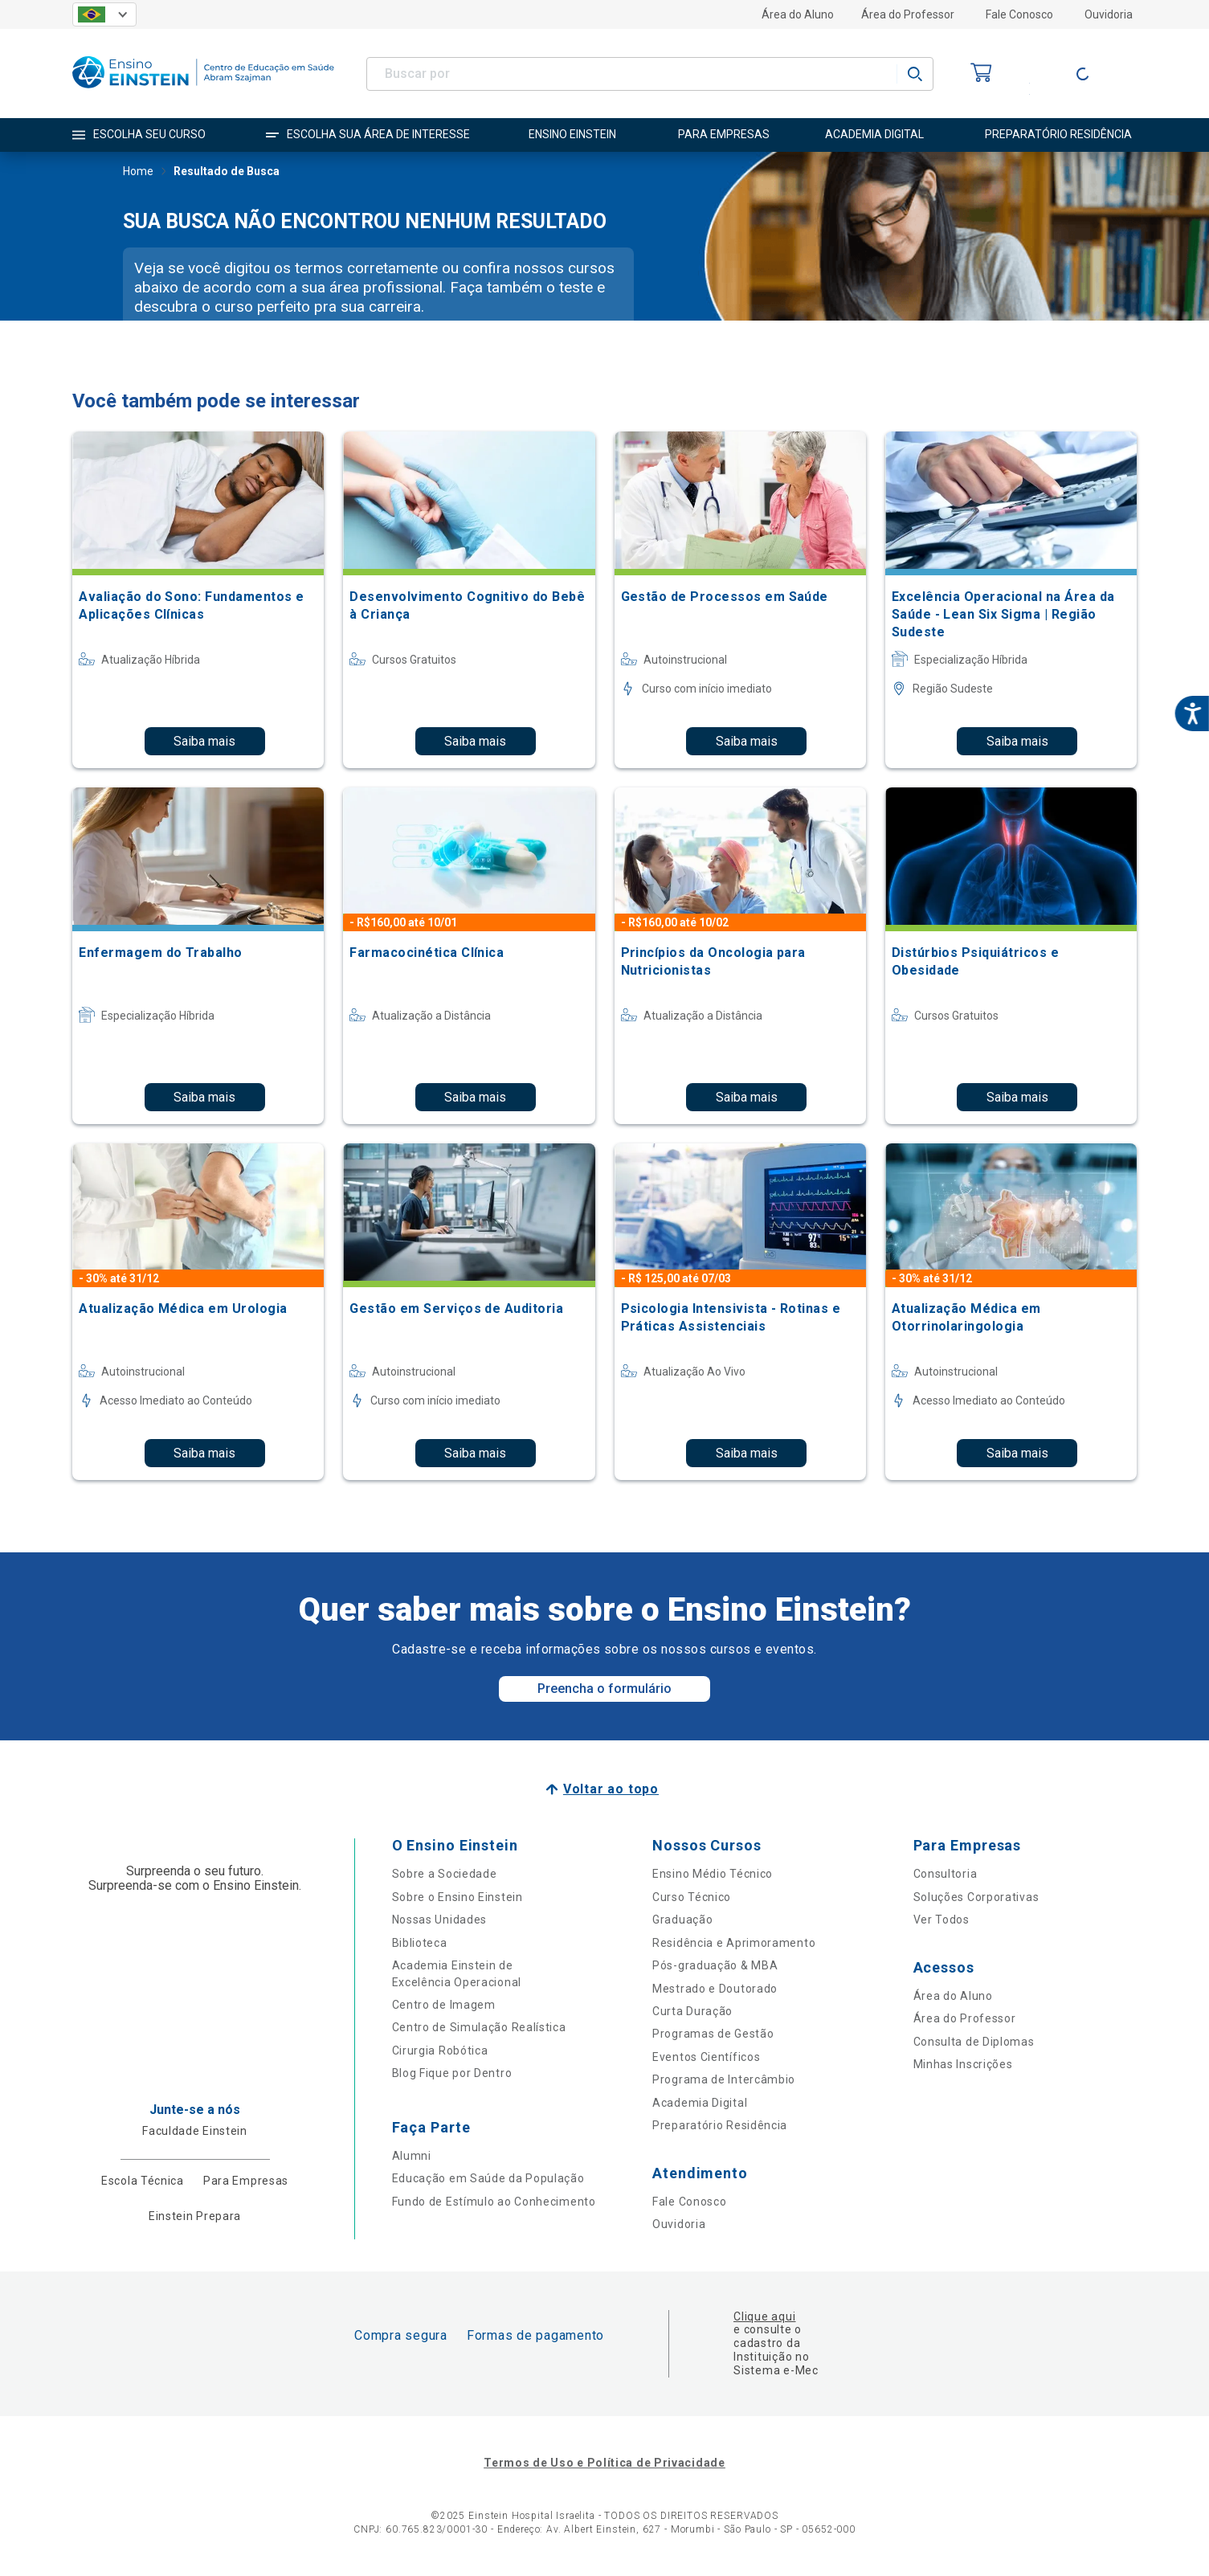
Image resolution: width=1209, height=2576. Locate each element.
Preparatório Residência (719, 2125)
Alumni (411, 2155)
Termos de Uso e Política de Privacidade (604, 2462)
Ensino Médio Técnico (712, 1873)
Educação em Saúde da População (488, 2178)
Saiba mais (204, 741)
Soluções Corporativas (976, 1897)
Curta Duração (692, 2011)
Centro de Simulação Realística (479, 2027)
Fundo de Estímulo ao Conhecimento (494, 2201)
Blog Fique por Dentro (452, 2073)
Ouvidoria (1108, 14)
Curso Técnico (691, 1897)
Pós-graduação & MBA (715, 1965)
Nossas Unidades (440, 1919)
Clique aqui (764, 2316)
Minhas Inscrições (963, 2064)
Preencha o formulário (604, 1688)
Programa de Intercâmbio (723, 2079)
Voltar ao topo (611, 1789)
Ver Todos (941, 1919)
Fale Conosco (1019, 14)
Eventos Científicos (706, 2057)
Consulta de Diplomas (974, 2041)
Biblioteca (419, 1942)
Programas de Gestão (713, 2033)
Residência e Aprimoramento (733, 1942)
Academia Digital (699, 2102)
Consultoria (945, 1873)
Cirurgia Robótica (440, 2050)
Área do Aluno (798, 14)
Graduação (682, 1919)
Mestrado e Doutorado (715, 1988)
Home (138, 172)
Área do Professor (907, 14)
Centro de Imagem (444, 2004)
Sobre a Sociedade (444, 1873)
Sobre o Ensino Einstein (457, 1897)
